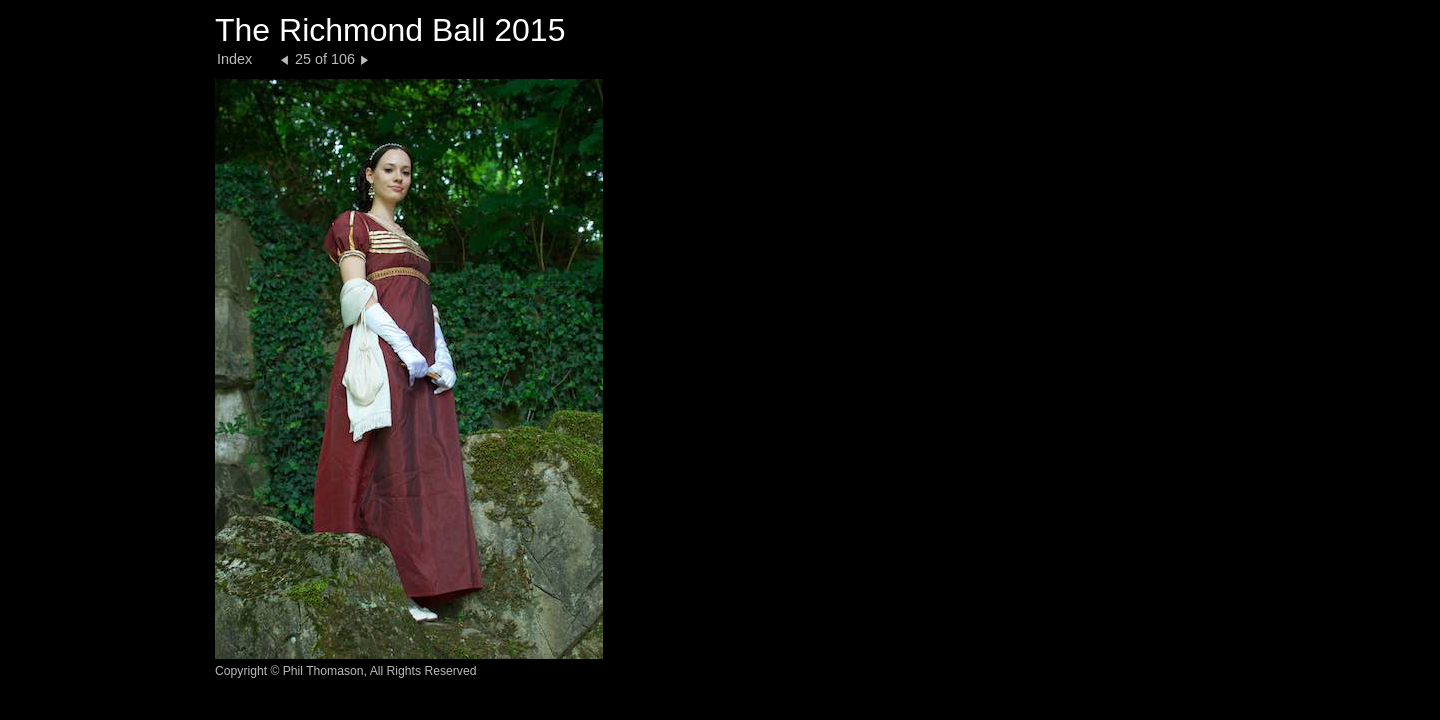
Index (234, 59)
